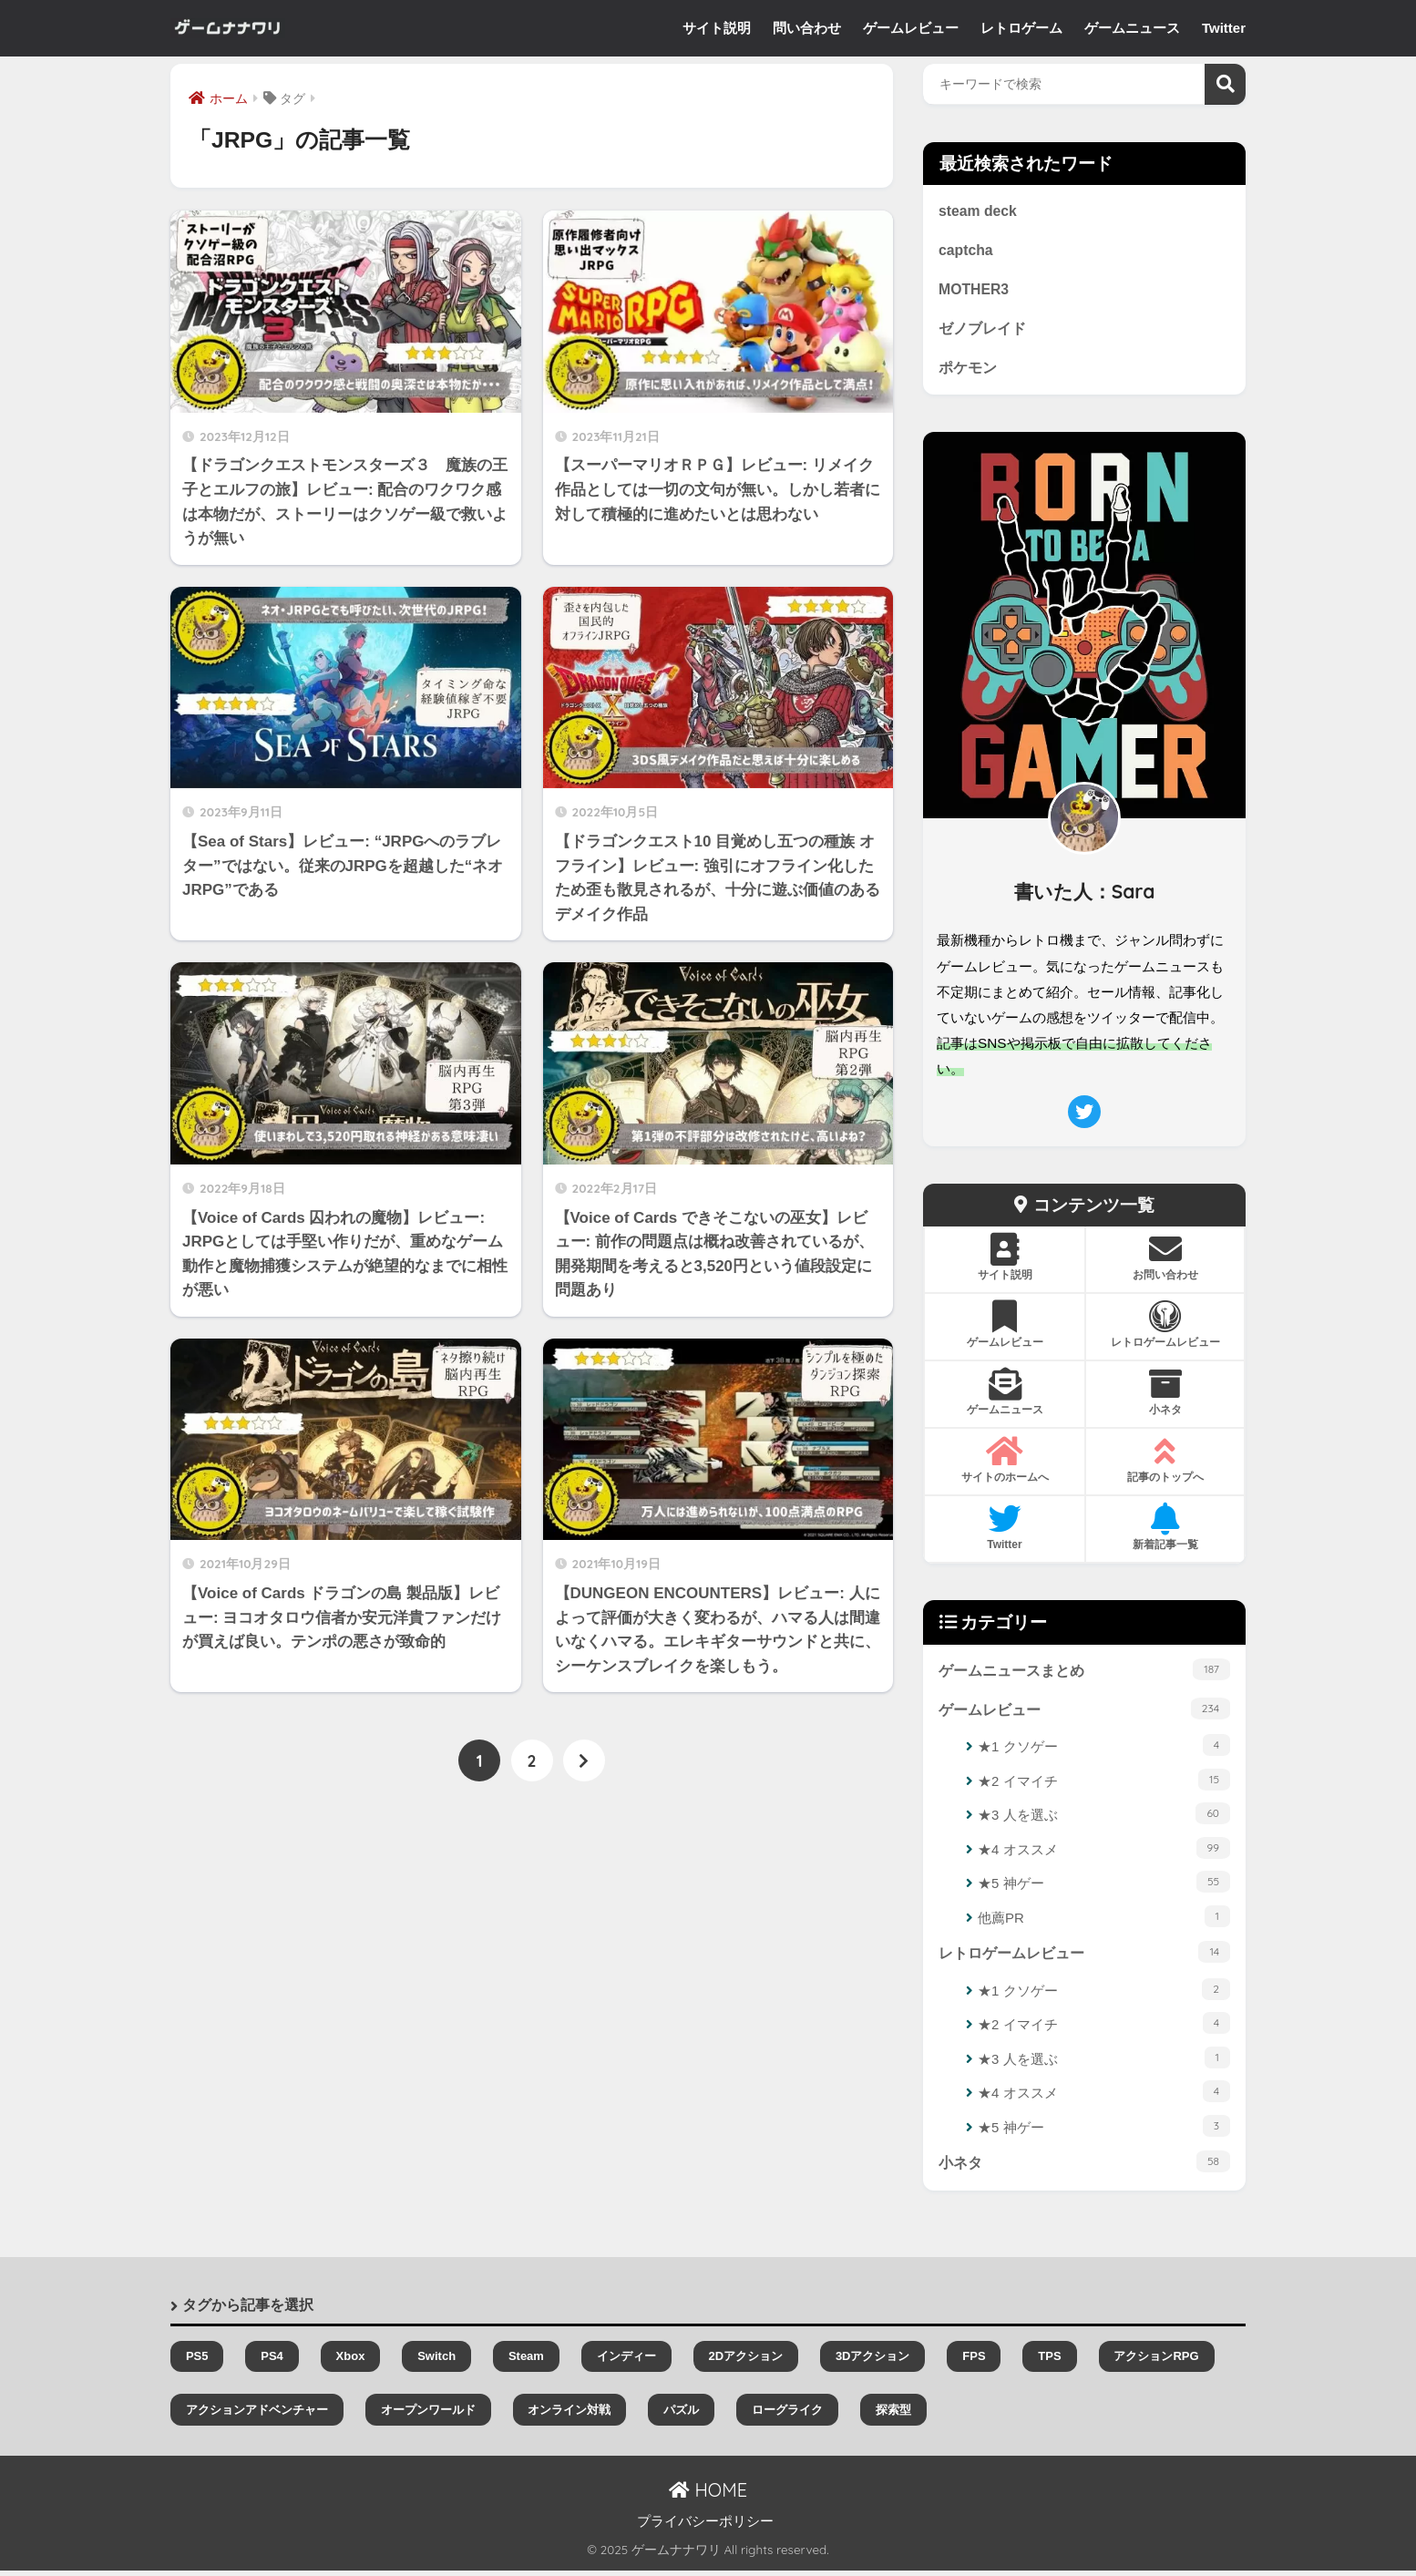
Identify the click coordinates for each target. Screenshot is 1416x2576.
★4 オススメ (1104, 1852)
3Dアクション (873, 2362)
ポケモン (968, 370)
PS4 (272, 2362)
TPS (1049, 2362)
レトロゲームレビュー (1084, 1956)
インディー (626, 2362)
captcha (966, 251)
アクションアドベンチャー (257, 2415)
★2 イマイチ (1104, 1784)
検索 (1225, 84)
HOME (708, 2495)
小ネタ (1084, 2167)
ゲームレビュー (1084, 1712)
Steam (526, 2362)
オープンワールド (428, 2415)
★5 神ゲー (1104, 1886)
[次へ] (584, 1761)
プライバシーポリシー (705, 2527)
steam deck (979, 211)
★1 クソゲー (1104, 1749)
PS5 (197, 2362)
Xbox (350, 2362)
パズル (681, 2415)
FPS (973, 2362)
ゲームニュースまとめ (1084, 1672)
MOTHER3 (975, 290)
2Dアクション (745, 2362)
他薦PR (1104, 1920)
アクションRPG (1155, 2362)
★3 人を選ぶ (1104, 1818)
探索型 (893, 2415)
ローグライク (787, 2415)
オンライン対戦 (569, 2415)
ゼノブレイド (982, 331)
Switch (436, 2362)
